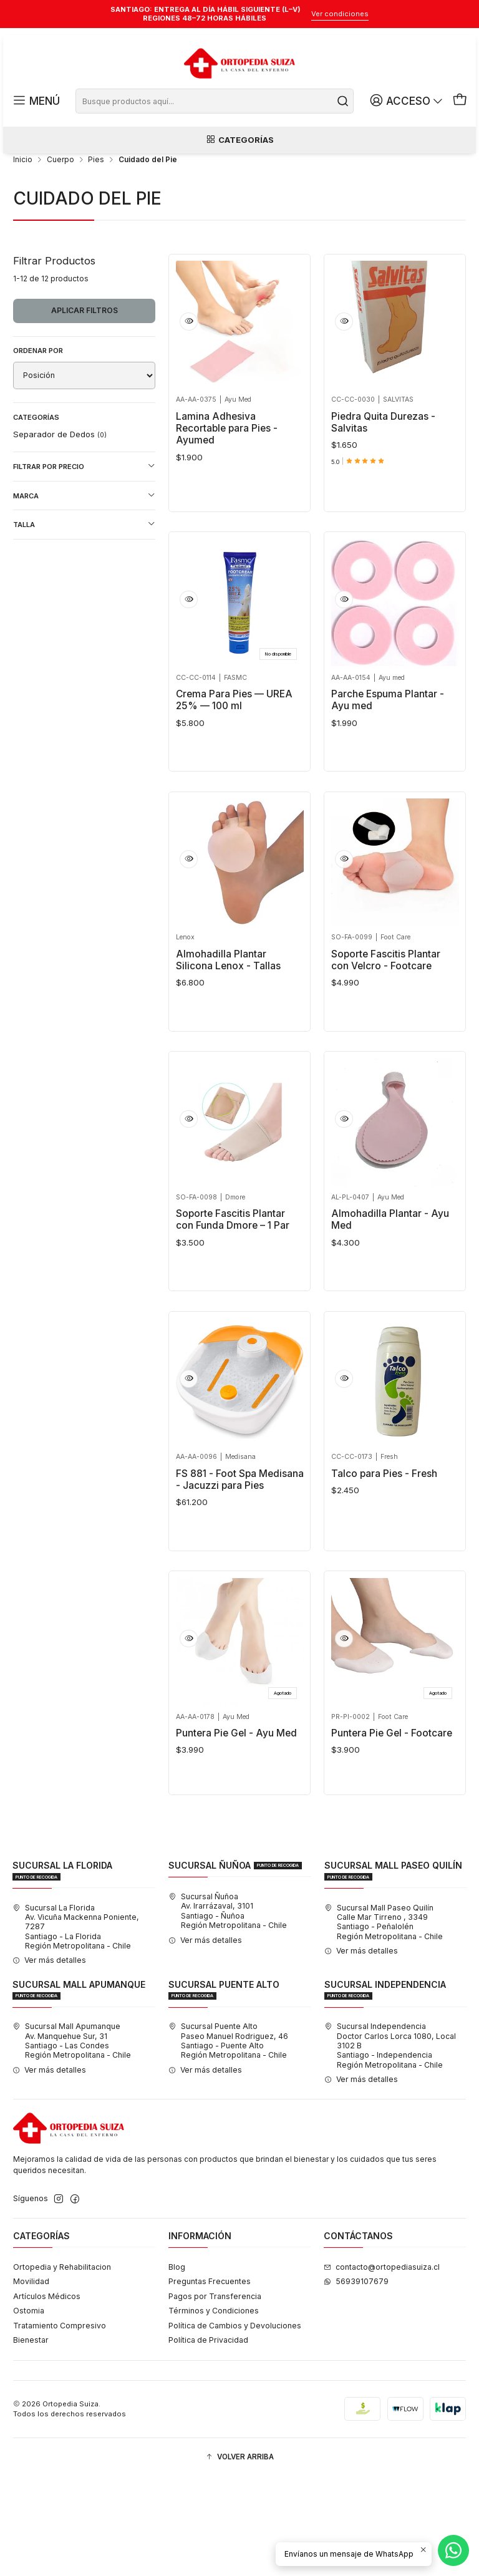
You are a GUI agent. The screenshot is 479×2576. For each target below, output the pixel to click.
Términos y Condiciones (213, 2409)
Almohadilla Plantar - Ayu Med (390, 1287)
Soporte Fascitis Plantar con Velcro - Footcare (385, 1018)
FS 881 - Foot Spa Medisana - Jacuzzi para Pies (240, 1556)
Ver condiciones (340, 13)
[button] (239, 2555)
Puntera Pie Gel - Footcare (391, 1819)
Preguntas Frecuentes (209, 2380)
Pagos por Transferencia (214, 2394)
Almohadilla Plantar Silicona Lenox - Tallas (228, 1018)
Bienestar (31, 2438)
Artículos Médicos (46, 2394)
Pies (96, 201)
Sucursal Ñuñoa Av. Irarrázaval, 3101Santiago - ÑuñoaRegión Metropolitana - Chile (227, 2009)
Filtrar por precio (84, 507)
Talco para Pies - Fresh (384, 1550)
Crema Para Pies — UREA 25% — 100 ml (234, 750)
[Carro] (460, 101)
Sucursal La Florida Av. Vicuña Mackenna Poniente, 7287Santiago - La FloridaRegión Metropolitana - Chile (75, 2024)
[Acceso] (410, 101)
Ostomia (28, 2409)
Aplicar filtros (84, 351)
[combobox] (216, 101)
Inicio (22, 201)
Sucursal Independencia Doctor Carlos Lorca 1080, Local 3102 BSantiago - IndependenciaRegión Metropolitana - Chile (390, 2143)
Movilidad (31, 2380)
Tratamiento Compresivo (59, 2424)
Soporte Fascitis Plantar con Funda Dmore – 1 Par (232, 1287)
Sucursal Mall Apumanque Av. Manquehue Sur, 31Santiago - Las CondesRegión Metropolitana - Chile (71, 2139)
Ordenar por (38, 391)
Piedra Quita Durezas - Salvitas (383, 463)
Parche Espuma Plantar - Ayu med (387, 750)
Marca (84, 536)
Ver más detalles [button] (49, 2058)
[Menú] (35, 101)
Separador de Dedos (60, 475)
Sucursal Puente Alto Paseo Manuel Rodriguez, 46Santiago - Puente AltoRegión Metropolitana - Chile (228, 2139)
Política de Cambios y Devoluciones (234, 2424)
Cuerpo (60, 201)
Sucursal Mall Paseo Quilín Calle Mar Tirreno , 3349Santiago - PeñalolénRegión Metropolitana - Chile (383, 2020)
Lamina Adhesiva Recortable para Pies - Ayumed (227, 469)
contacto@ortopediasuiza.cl (382, 2365)
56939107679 (356, 2380)
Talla (84, 565)
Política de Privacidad (208, 2438)
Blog (176, 2365)
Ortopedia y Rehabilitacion (62, 2365)
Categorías (239, 142)
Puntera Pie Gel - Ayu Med (236, 1819)
